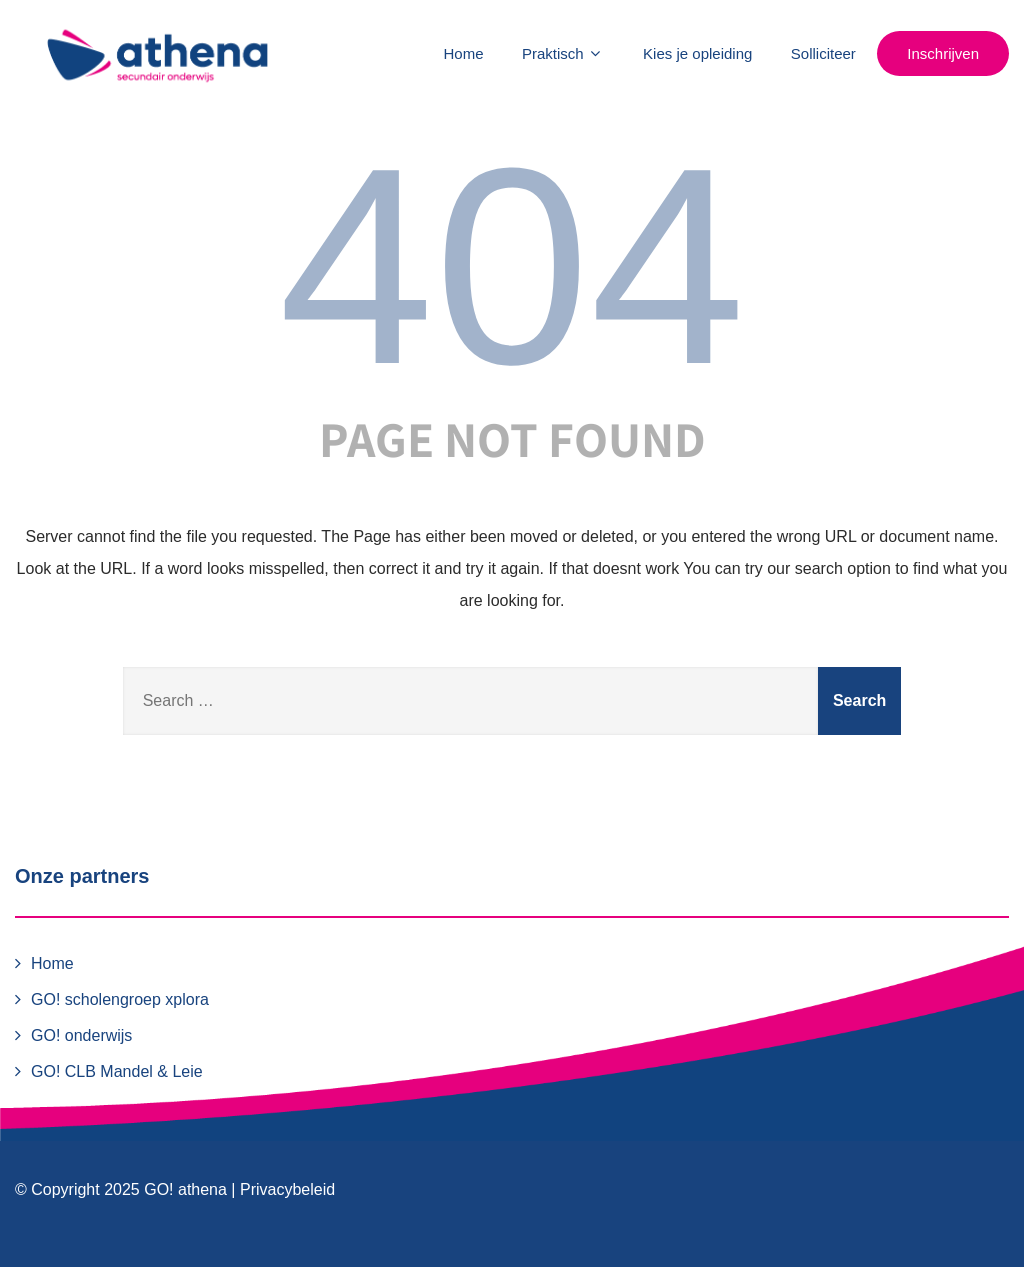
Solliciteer (823, 53)
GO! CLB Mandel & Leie (117, 1071)
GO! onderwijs (81, 1035)
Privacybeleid (287, 1189)
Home (464, 53)
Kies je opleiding (697, 53)
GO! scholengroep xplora (120, 999)
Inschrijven (943, 53)
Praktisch (563, 53)
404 (511, 266)
